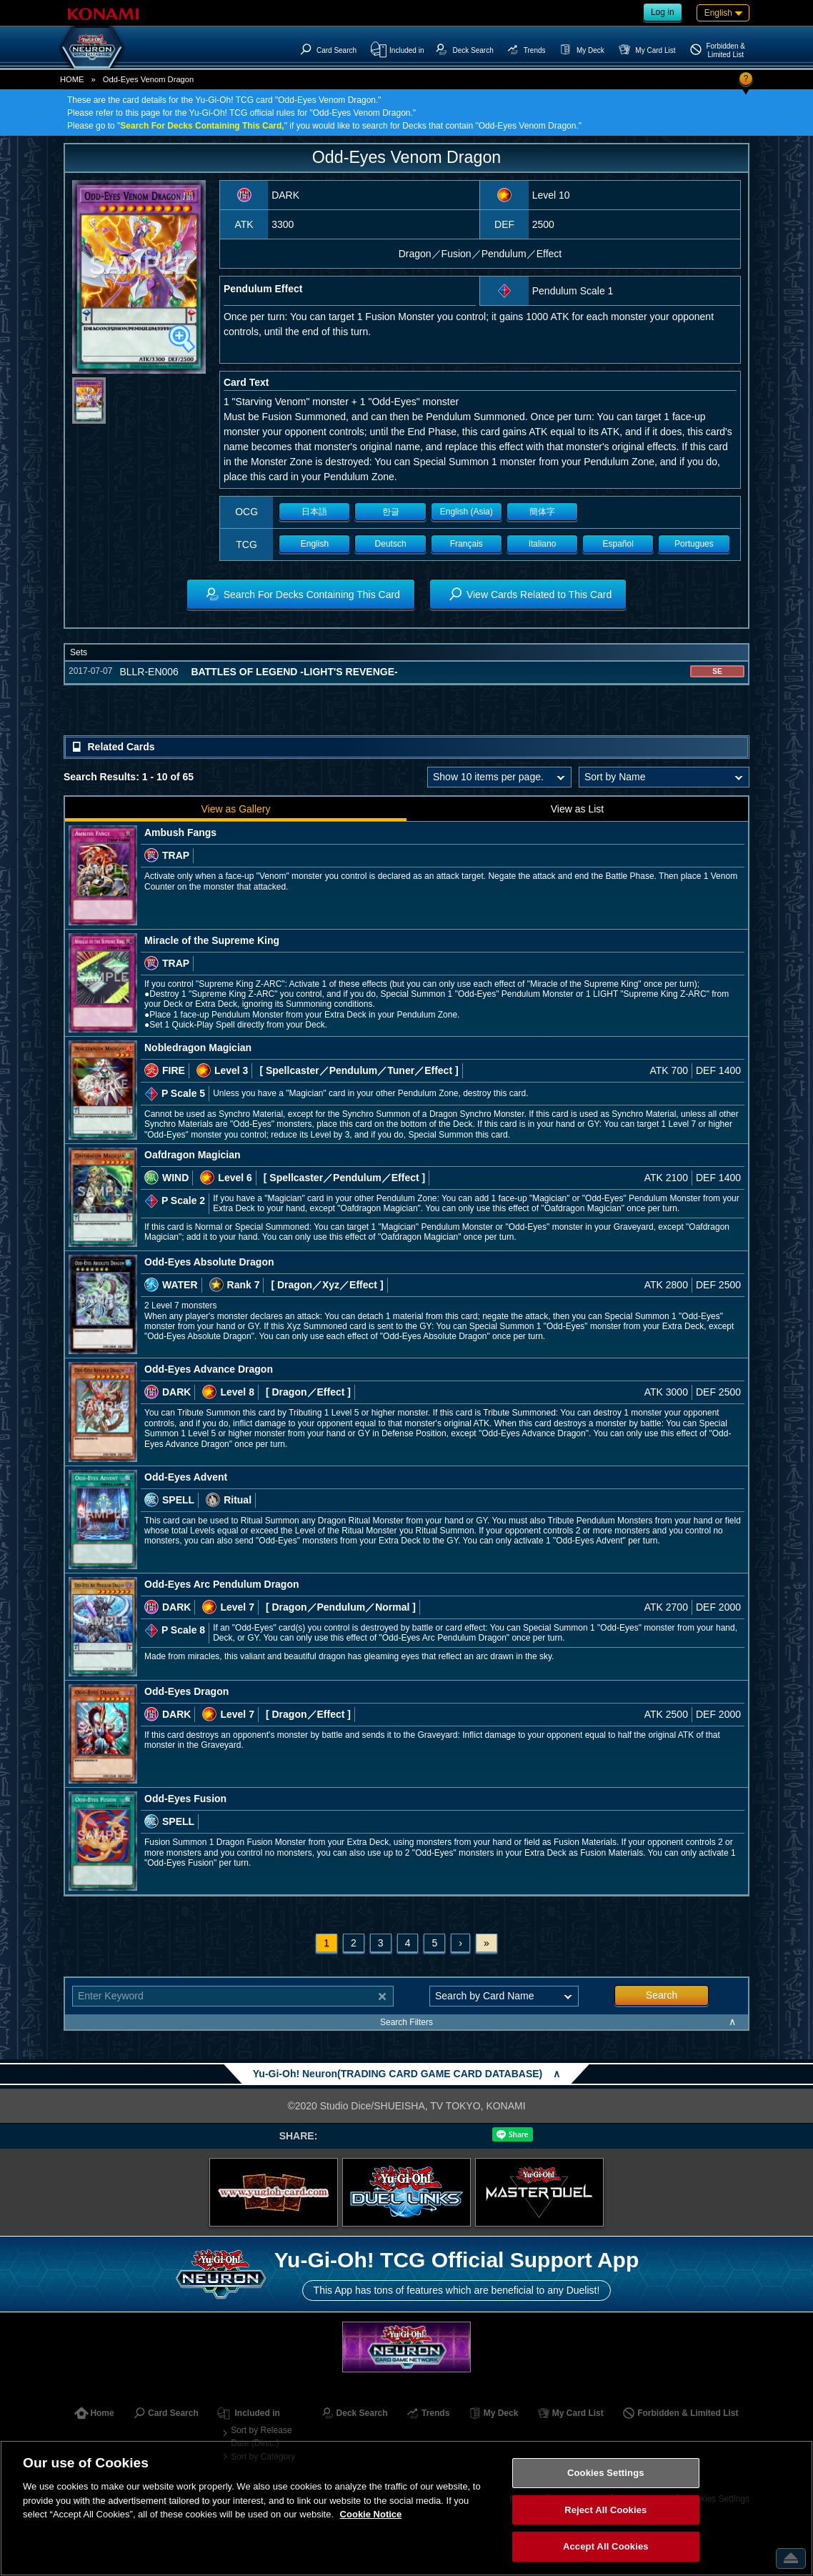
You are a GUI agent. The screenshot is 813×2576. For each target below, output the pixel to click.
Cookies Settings (605, 2472)
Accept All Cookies (606, 2546)
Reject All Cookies (605, 2510)
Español (618, 544)
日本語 (314, 512)
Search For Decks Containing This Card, (202, 126)
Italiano (543, 544)
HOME (72, 79)
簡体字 (542, 512)
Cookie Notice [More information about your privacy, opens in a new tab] (371, 2514)
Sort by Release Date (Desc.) (261, 2436)
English (315, 544)
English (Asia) (466, 512)
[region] (406, 2508)
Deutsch (390, 544)
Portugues (694, 544)
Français (466, 544)
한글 (390, 512)
